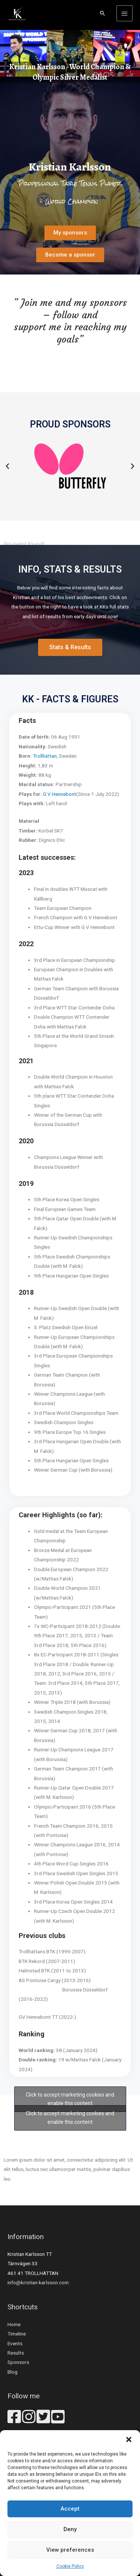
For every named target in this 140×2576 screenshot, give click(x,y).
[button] (129, 2439)
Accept (70, 2508)
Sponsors (18, 2362)
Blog (12, 2372)
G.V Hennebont (59, 794)
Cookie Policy (70, 2566)
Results (15, 2353)
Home (14, 2324)
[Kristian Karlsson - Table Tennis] (16, 13)
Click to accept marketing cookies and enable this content (70, 2099)
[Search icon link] (102, 13)
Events (14, 2343)
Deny (70, 2529)
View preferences (70, 2549)
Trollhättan (45, 756)
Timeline (16, 2334)
